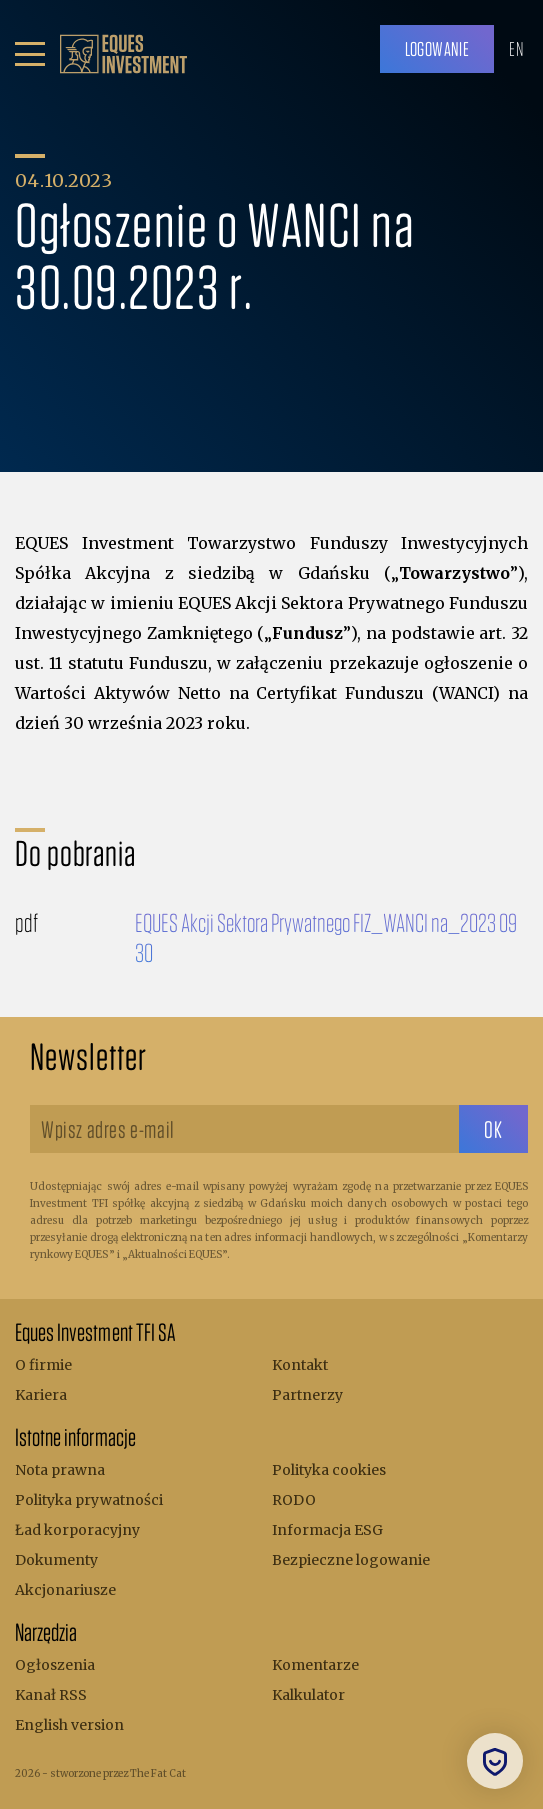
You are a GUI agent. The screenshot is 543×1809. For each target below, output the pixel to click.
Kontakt (300, 1365)
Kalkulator (308, 1695)
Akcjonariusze (65, 1590)
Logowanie (437, 48)
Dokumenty (56, 1560)
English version (69, 1725)
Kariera (41, 1395)
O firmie (43, 1365)
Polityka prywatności (89, 1500)
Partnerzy (307, 1395)
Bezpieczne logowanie (351, 1560)
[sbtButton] (493, 1129)
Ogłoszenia (55, 1665)
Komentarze (315, 1665)
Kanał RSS (51, 1695)
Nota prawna (60, 1470)
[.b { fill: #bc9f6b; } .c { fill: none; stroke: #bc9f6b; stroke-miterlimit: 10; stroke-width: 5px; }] (123, 54)
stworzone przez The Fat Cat (118, 1773)
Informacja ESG (327, 1530)
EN (516, 48)
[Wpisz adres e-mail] (244, 1129)
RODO (294, 1500)
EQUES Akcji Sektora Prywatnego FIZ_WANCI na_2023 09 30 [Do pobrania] (326, 937)
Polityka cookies (329, 1470)
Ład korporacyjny (77, 1530)
